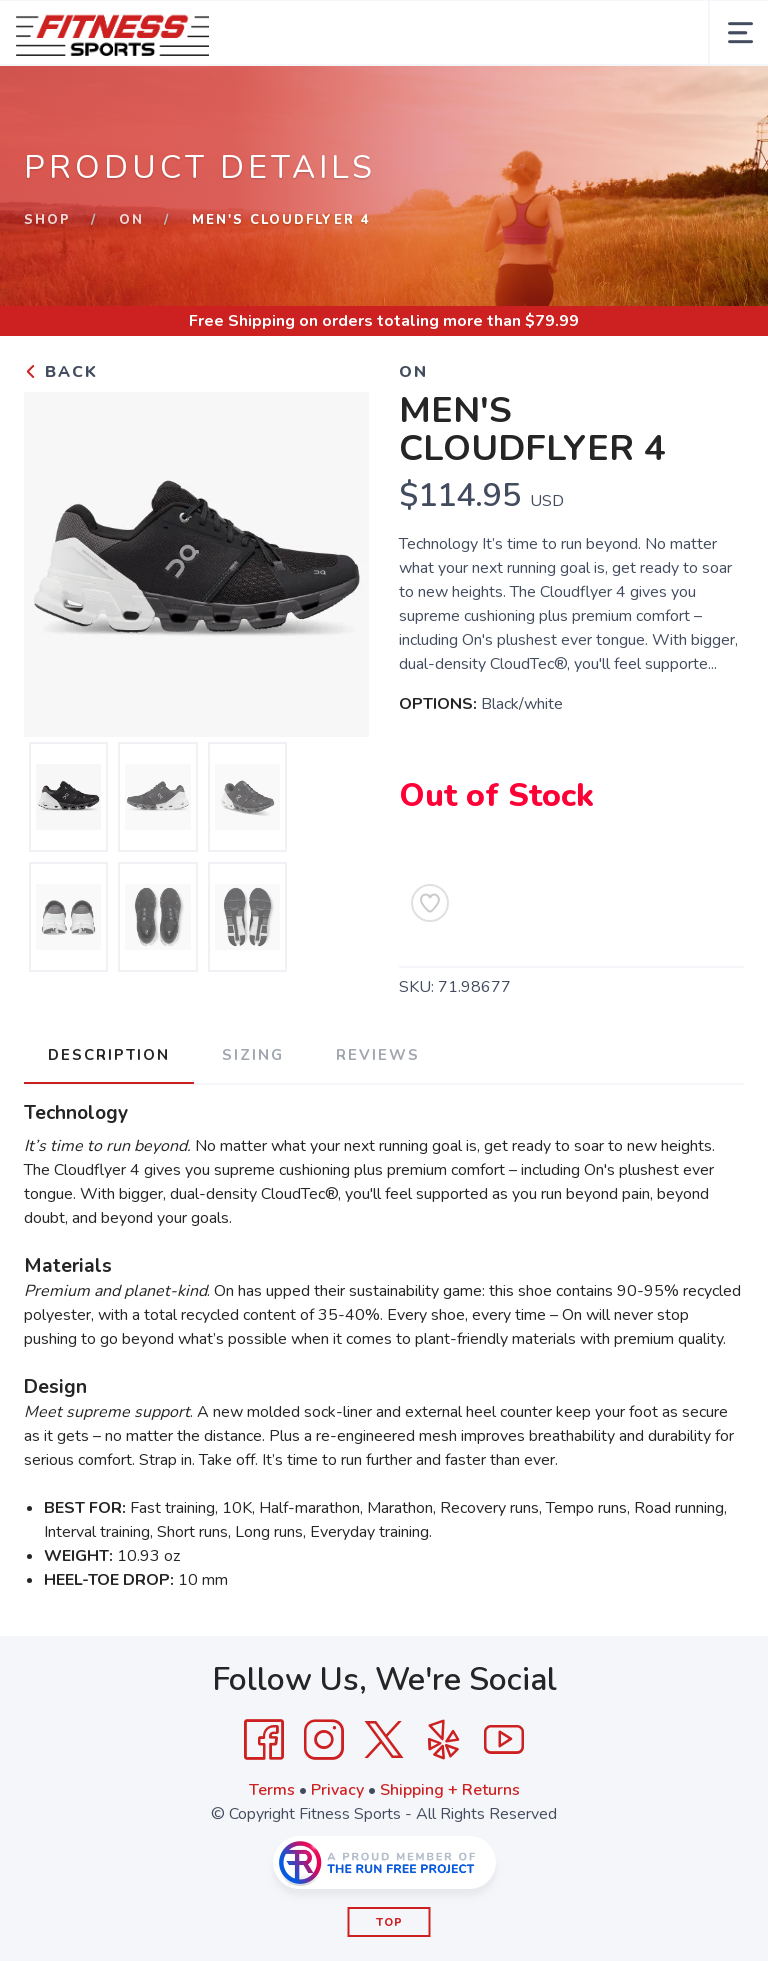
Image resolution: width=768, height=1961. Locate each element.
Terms (272, 1790)
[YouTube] (504, 1740)
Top (389, 1922)
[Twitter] (384, 1740)
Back (61, 372)
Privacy (337, 1790)
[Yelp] (444, 1740)
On (131, 220)
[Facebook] (264, 1740)
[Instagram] (324, 1740)
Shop (47, 220)
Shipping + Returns (450, 1790)
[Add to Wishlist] (430, 903)
